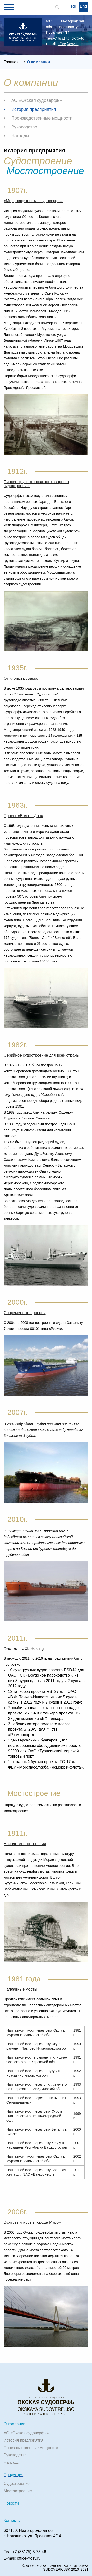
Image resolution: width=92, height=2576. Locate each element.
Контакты (12, 2521)
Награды (20, 135)
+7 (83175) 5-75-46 (29, 2552)
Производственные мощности (42, 118)
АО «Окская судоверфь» (36, 100)
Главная (11, 62)
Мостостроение (45, 170)
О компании (38, 62)
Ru (73, 6)
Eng (83, 6)
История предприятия (33, 109)
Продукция (13, 2475)
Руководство (24, 127)
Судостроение (17, 2483)
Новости (11, 2503)
